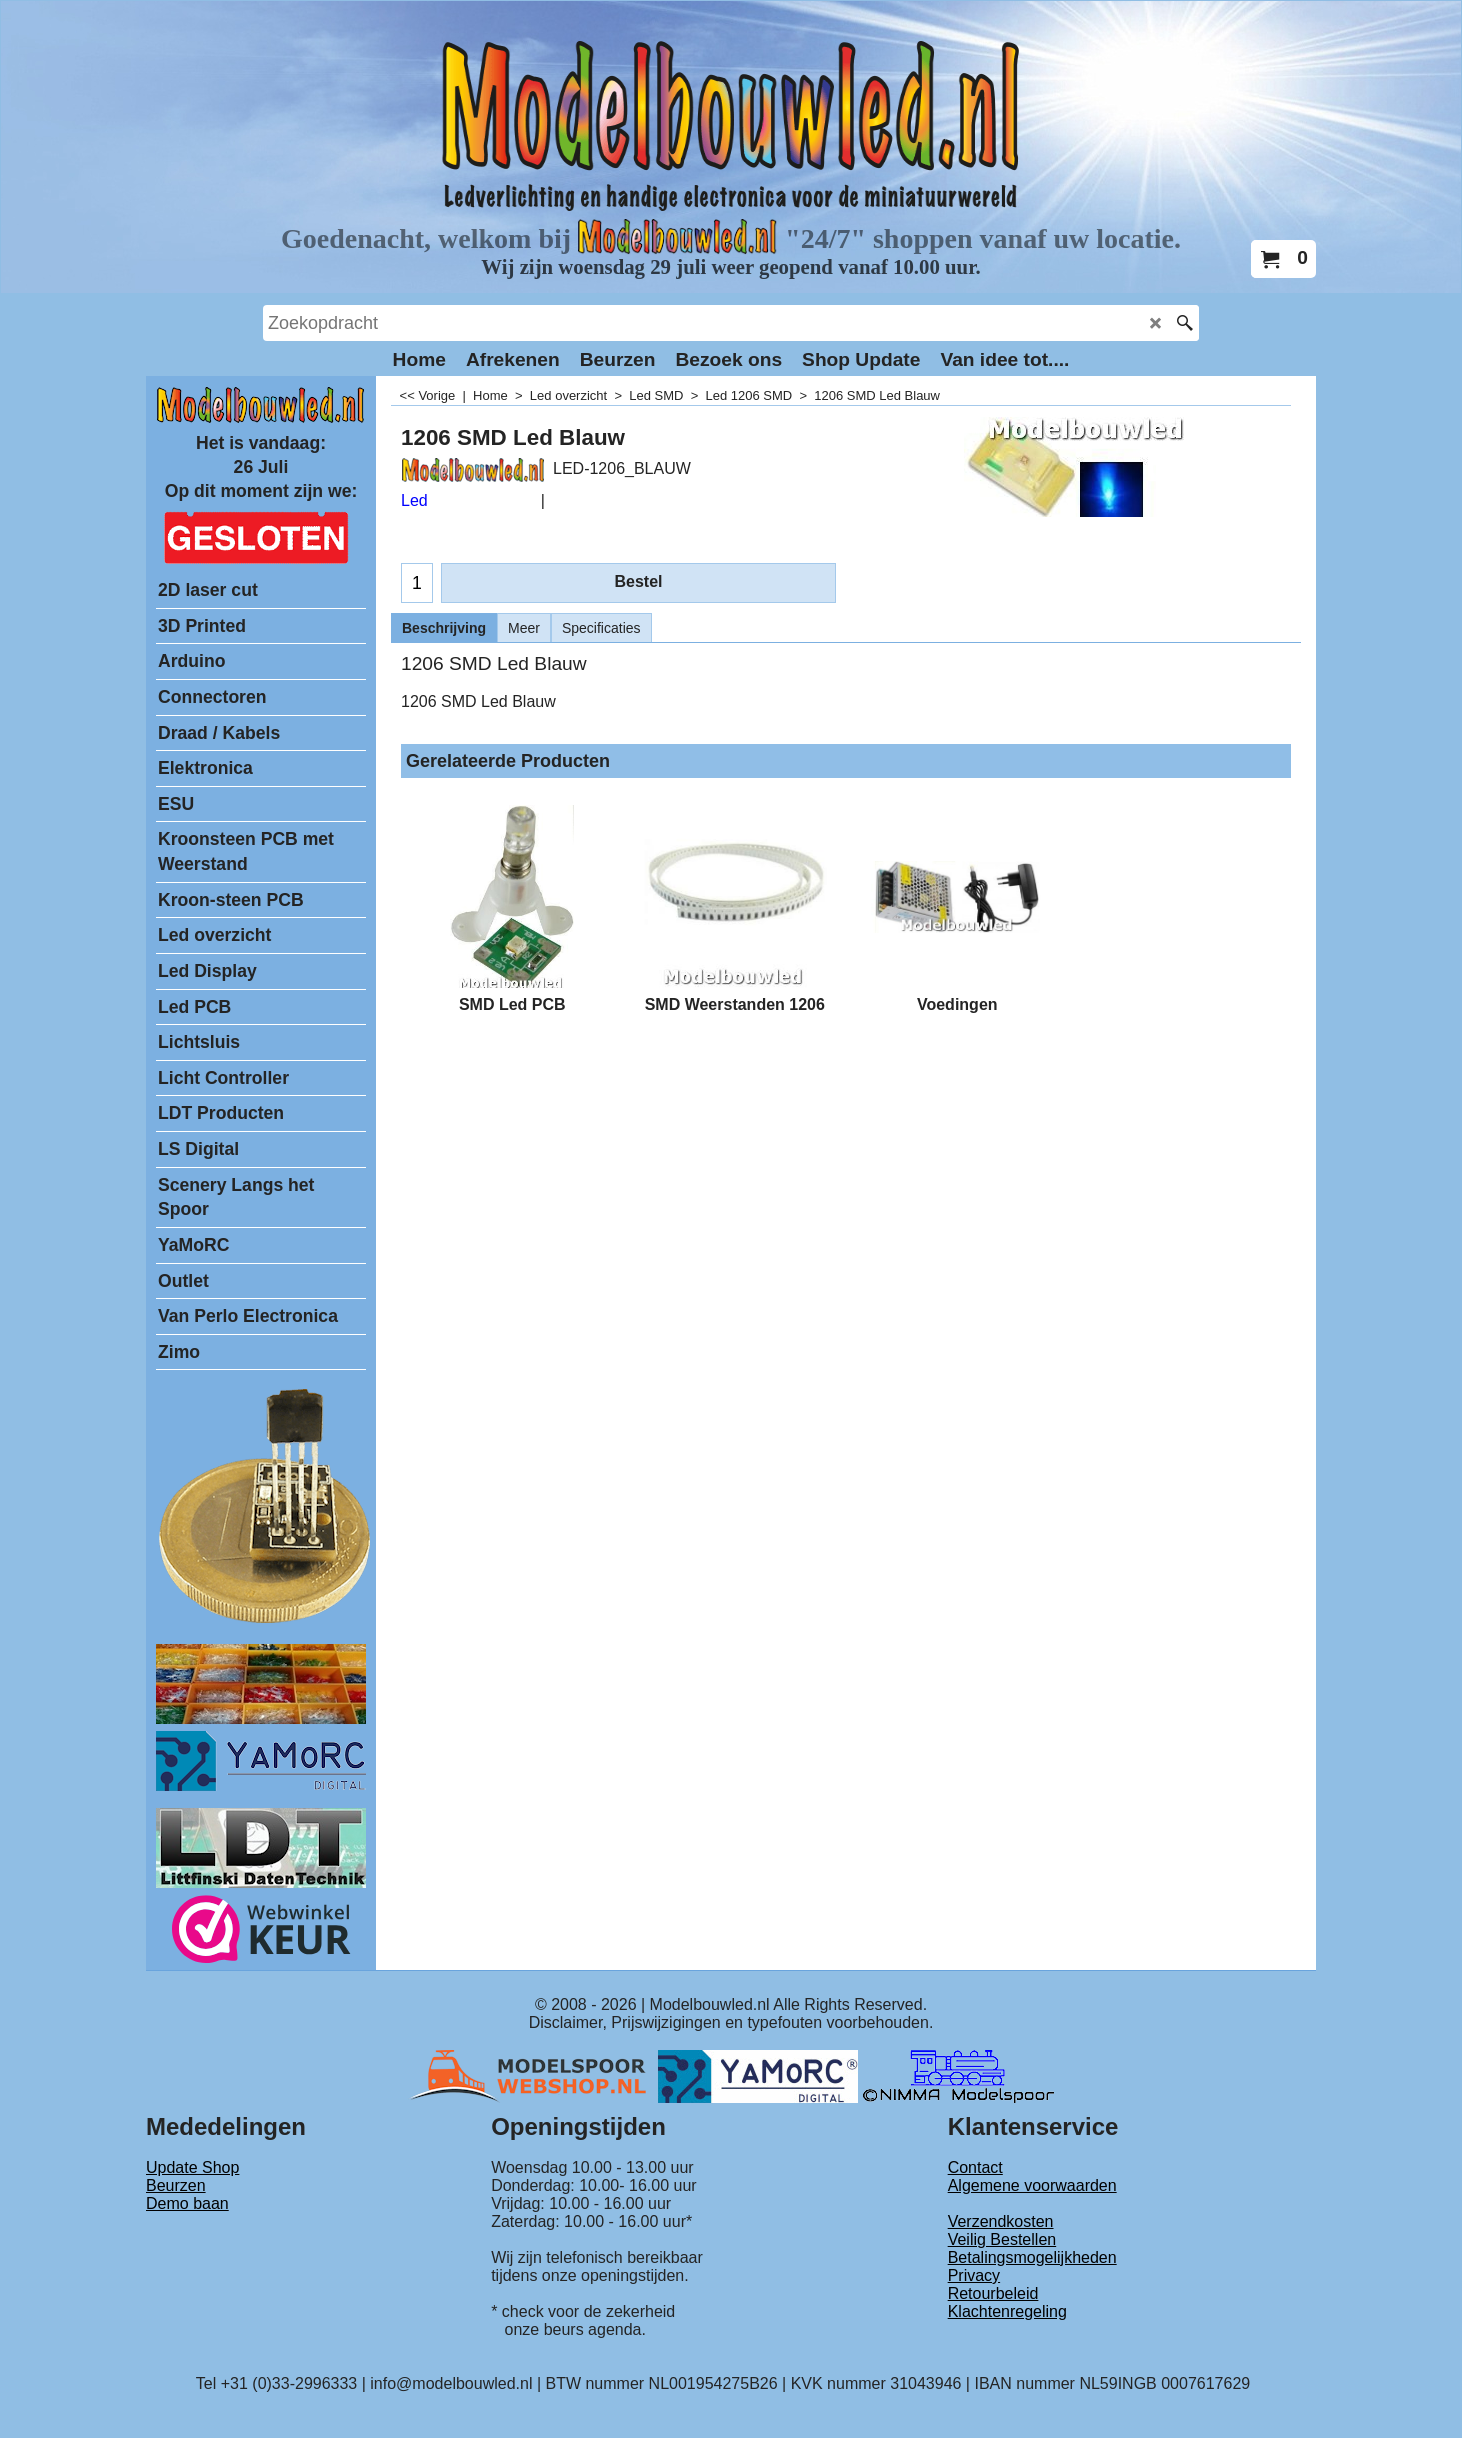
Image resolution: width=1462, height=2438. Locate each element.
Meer (524, 628)
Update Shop (192, 2167)
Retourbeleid (993, 2293)
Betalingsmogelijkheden (1032, 2257)
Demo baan (187, 2203)
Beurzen (176, 2185)
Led (414, 500)
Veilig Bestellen (1002, 2239)
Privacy (974, 2275)
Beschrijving (444, 628)
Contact (975, 2167)
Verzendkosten (1001, 2221)
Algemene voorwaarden (1032, 2185)
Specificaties (601, 628)
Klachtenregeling (1007, 2311)
